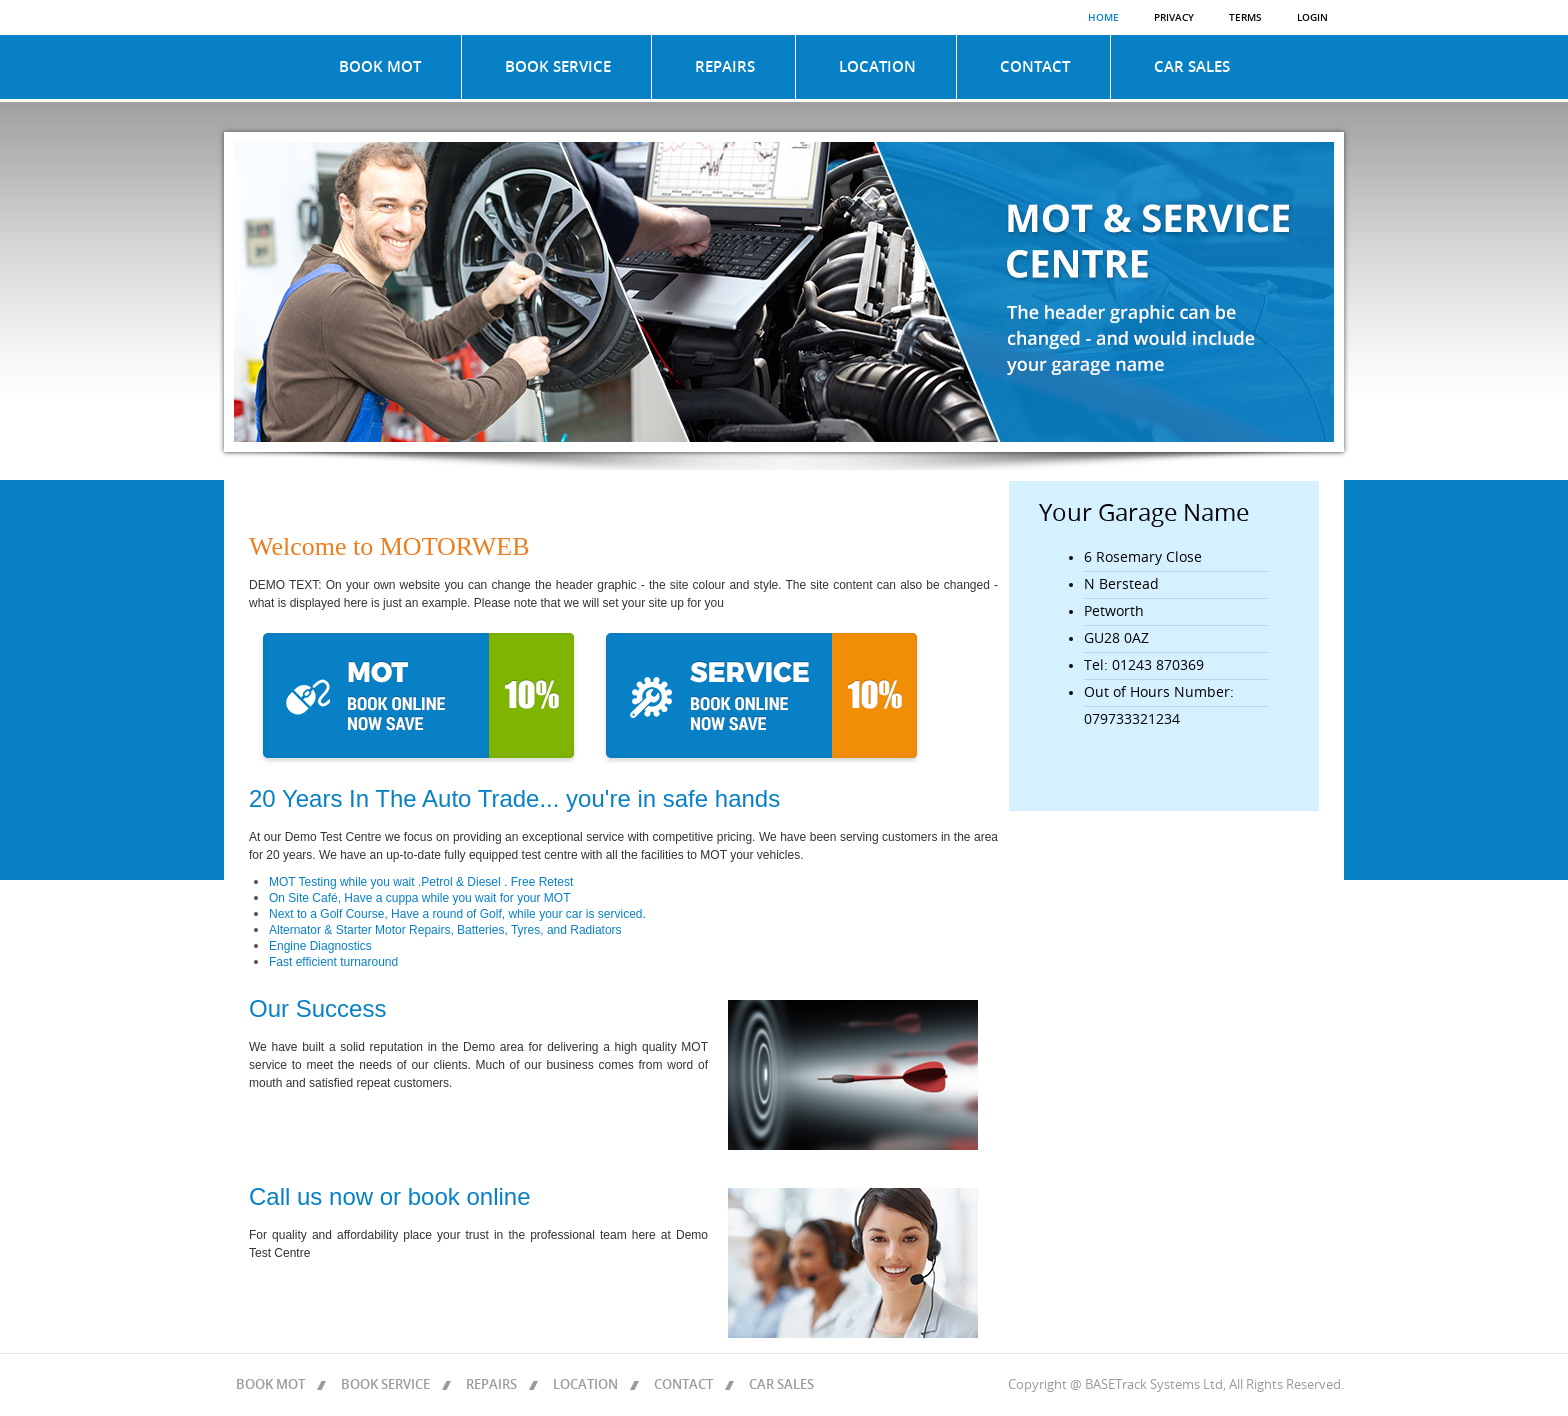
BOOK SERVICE (558, 67)
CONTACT (1035, 67)
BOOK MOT (380, 67)
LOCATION (877, 67)
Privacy (1174, 18)
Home (1103, 18)
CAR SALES (1192, 67)
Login (1312, 18)
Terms (1245, 18)
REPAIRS (725, 67)
